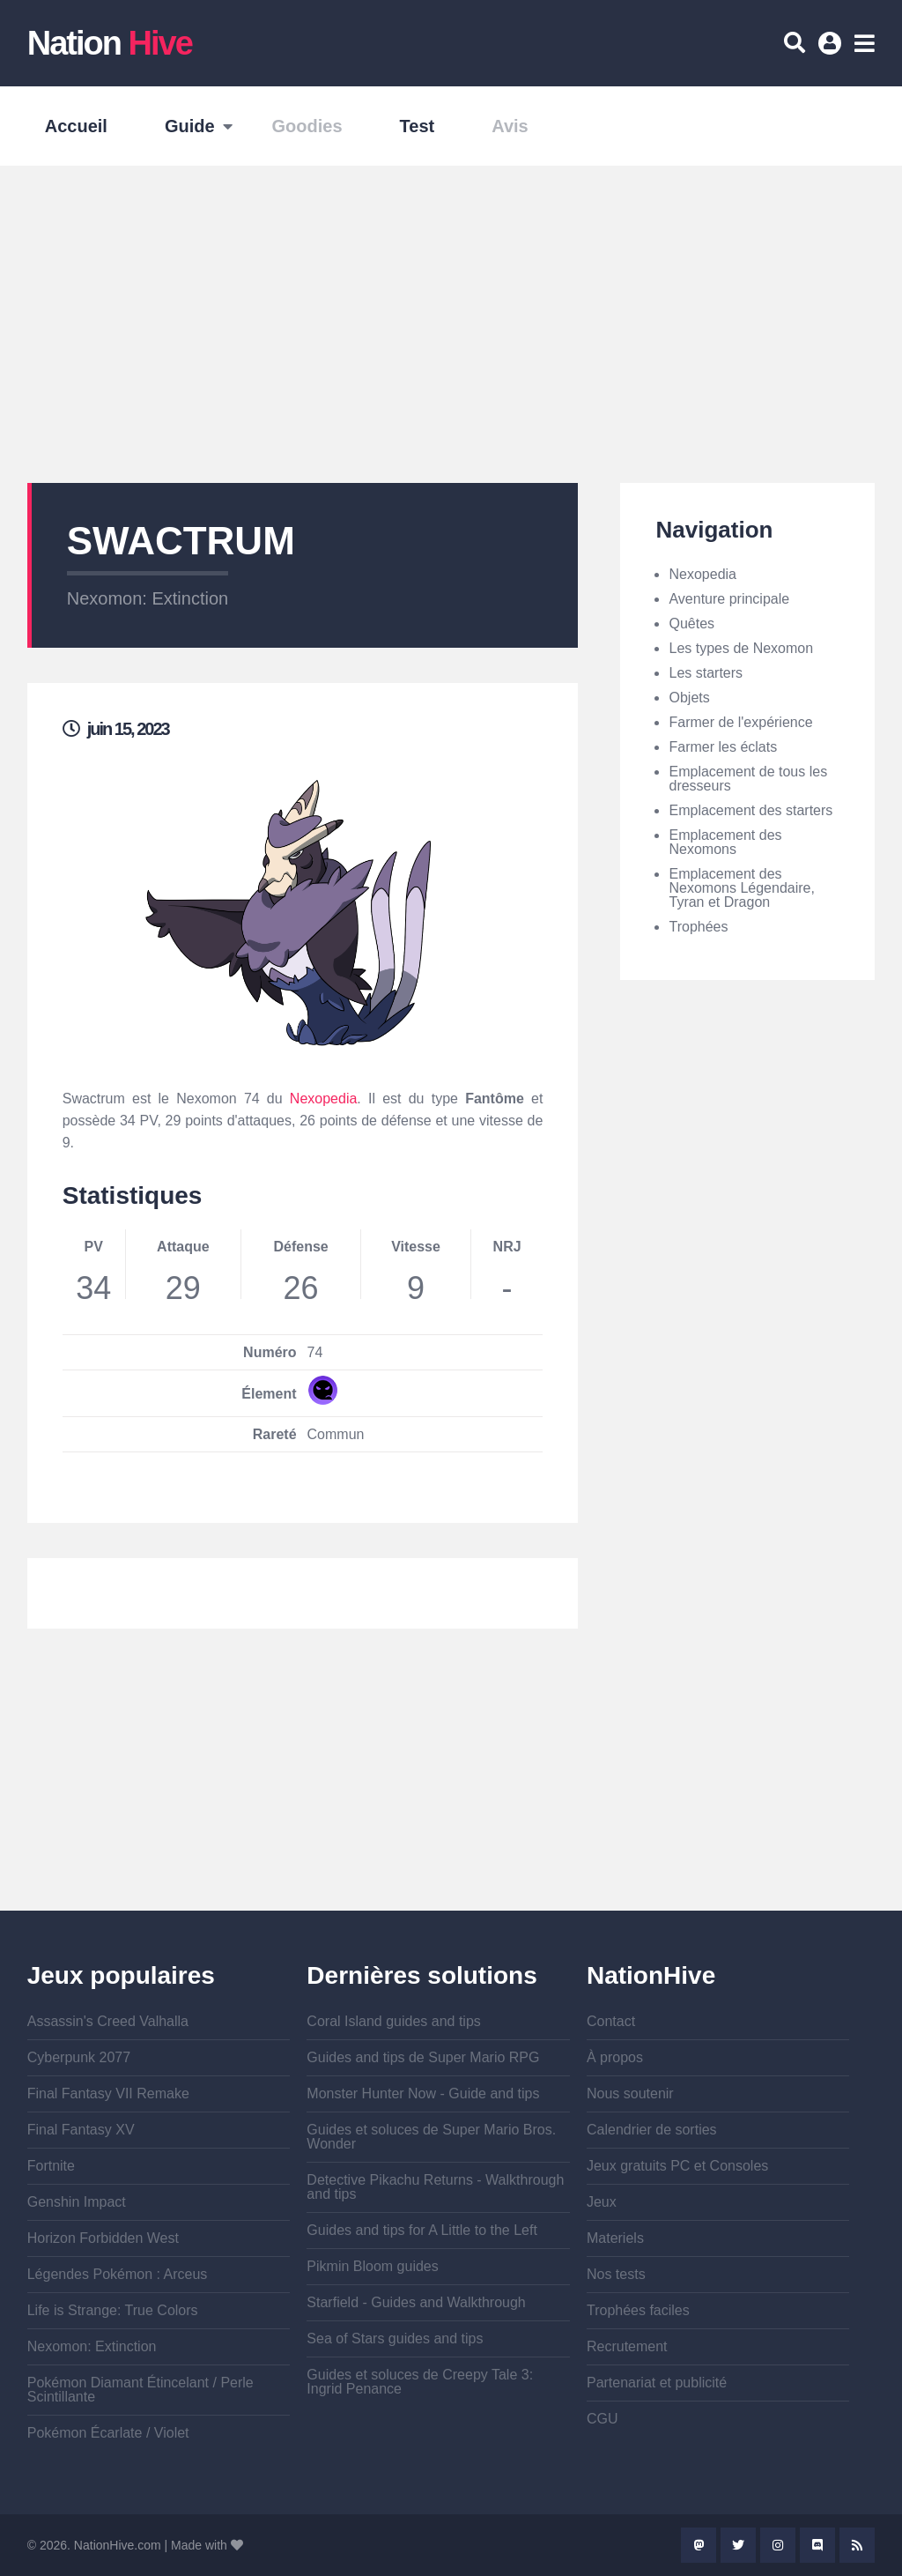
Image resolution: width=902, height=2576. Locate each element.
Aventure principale (729, 598)
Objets (689, 697)
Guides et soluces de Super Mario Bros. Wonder (431, 2136)
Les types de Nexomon (741, 648)
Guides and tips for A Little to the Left (422, 2230)
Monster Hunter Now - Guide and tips (423, 2093)
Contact (611, 2021)
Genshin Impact (76, 2201)
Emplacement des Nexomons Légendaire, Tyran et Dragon (741, 887)
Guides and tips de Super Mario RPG (423, 2057)
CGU (602, 2418)
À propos (615, 2057)
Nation (109, 43)
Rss (857, 2545)
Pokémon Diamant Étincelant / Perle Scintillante (140, 2389)
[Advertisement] (451, 324)
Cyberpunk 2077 (78, 2057)
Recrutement (627, 2346)
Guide (190, 126)
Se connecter (832, 49)
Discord (817, 2545)
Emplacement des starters (750, 810)
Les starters (706, 672)
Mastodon (698, 2545)
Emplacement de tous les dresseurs (748, 778)
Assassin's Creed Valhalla (108, 2021)
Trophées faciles (638, 2310)
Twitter (738, 2545)
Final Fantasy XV (81, 2129)
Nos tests (616, 2274)
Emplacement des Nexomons (725, 842)
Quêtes (691, 623)
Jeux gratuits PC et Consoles (677, 2165)
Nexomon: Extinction (147, 598)
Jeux (602, 2201)
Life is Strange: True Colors (112, 2310)
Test (417, 126)
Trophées (698, 926)
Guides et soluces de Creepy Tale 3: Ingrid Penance (420, 2381)
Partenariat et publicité (657, 2382)
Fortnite (51, 2165)
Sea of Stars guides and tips (395, 2338)
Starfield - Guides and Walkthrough (416, 2302)
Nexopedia (324, 1098)
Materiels (615, 2238)
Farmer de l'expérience (740, 722)
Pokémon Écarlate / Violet (108, 2432)
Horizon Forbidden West (103, 2238)
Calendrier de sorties (652, 2129)
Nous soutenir (630, 2093)
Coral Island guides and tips (393, 2021)
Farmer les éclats (723, 746)
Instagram (777, 2545)
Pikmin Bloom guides (372, 2266)
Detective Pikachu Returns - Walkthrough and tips (435, 2186)
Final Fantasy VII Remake (108, 2093)
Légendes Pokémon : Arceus (117, 2274)
